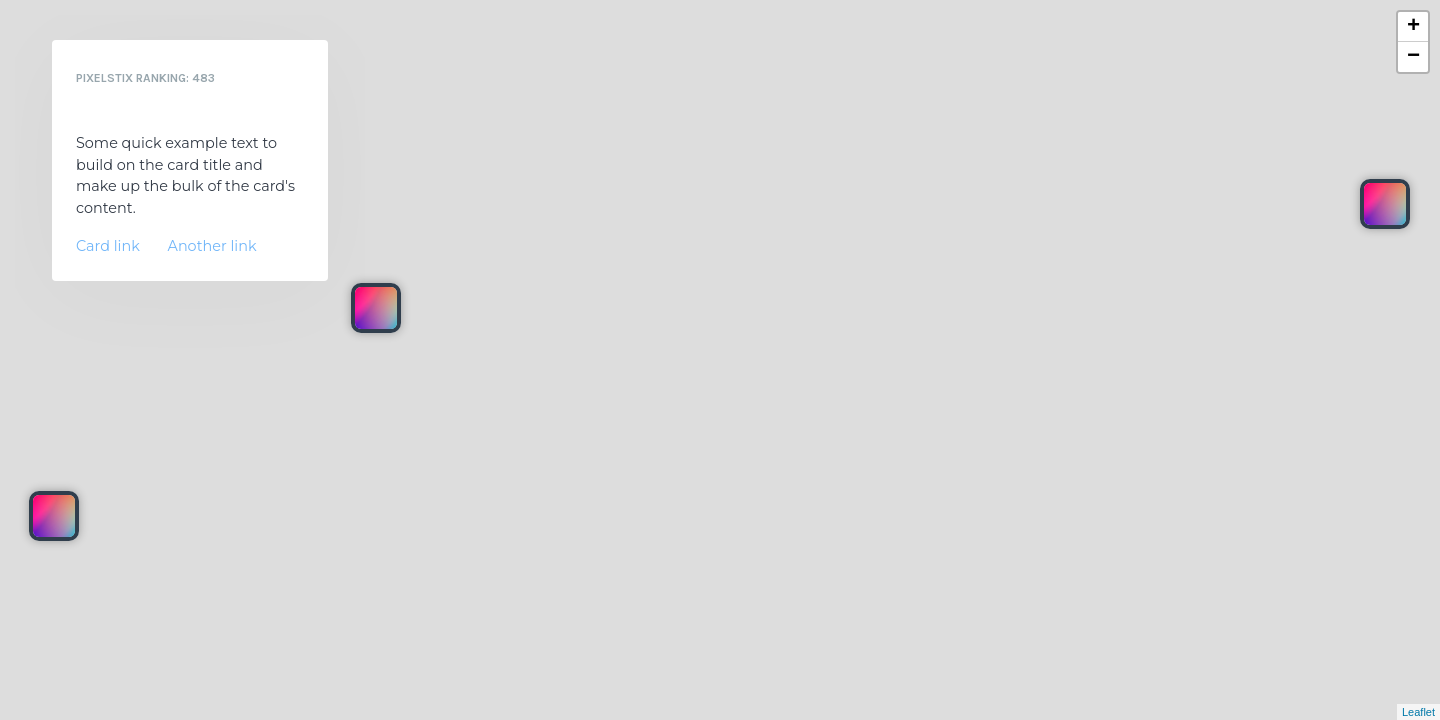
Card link (108, 246)
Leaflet (1418, 712)
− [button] (1413, 57)
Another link (212, 246)
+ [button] (1413, 27)
